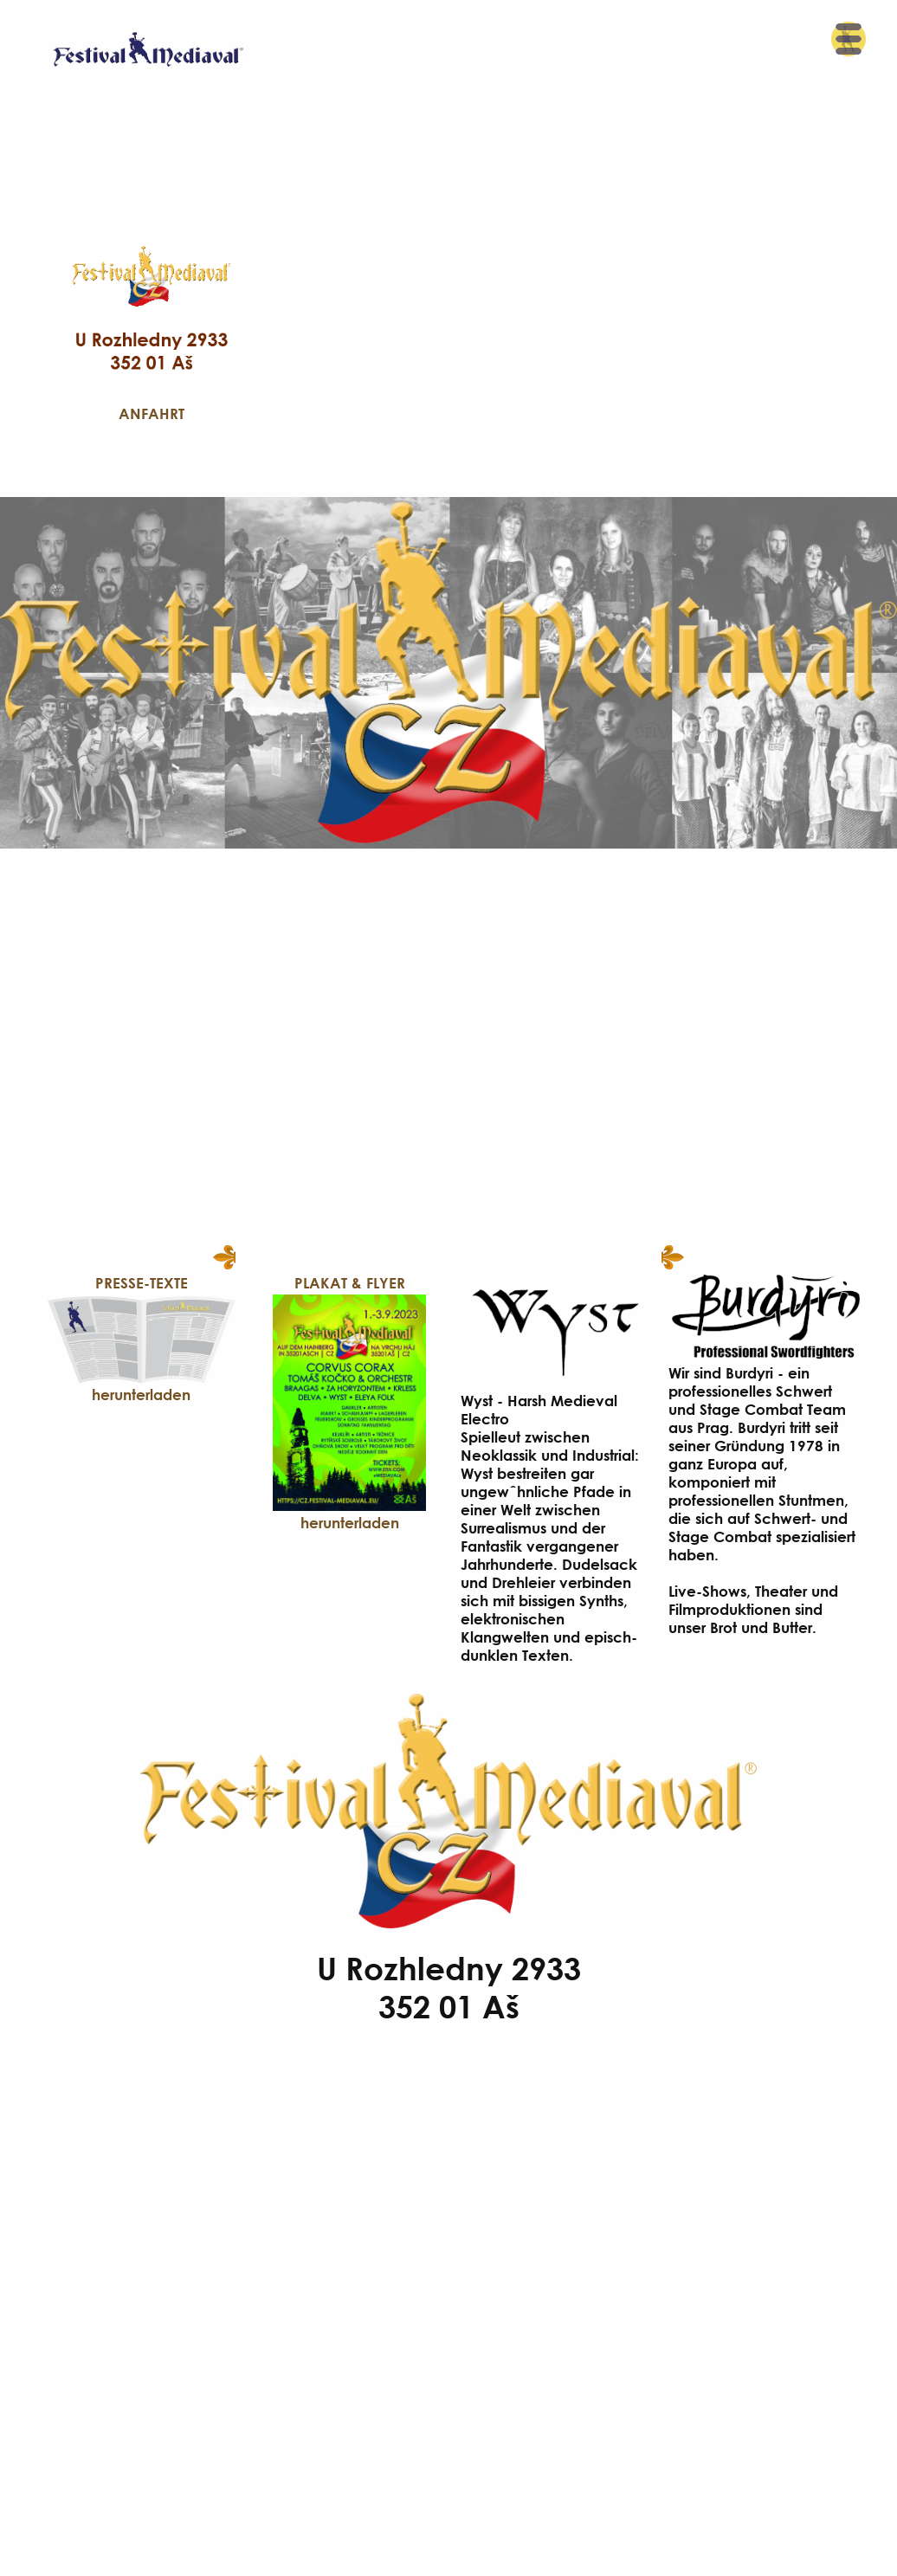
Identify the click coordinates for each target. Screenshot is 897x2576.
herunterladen (141, 1394)
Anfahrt (151, 413)
